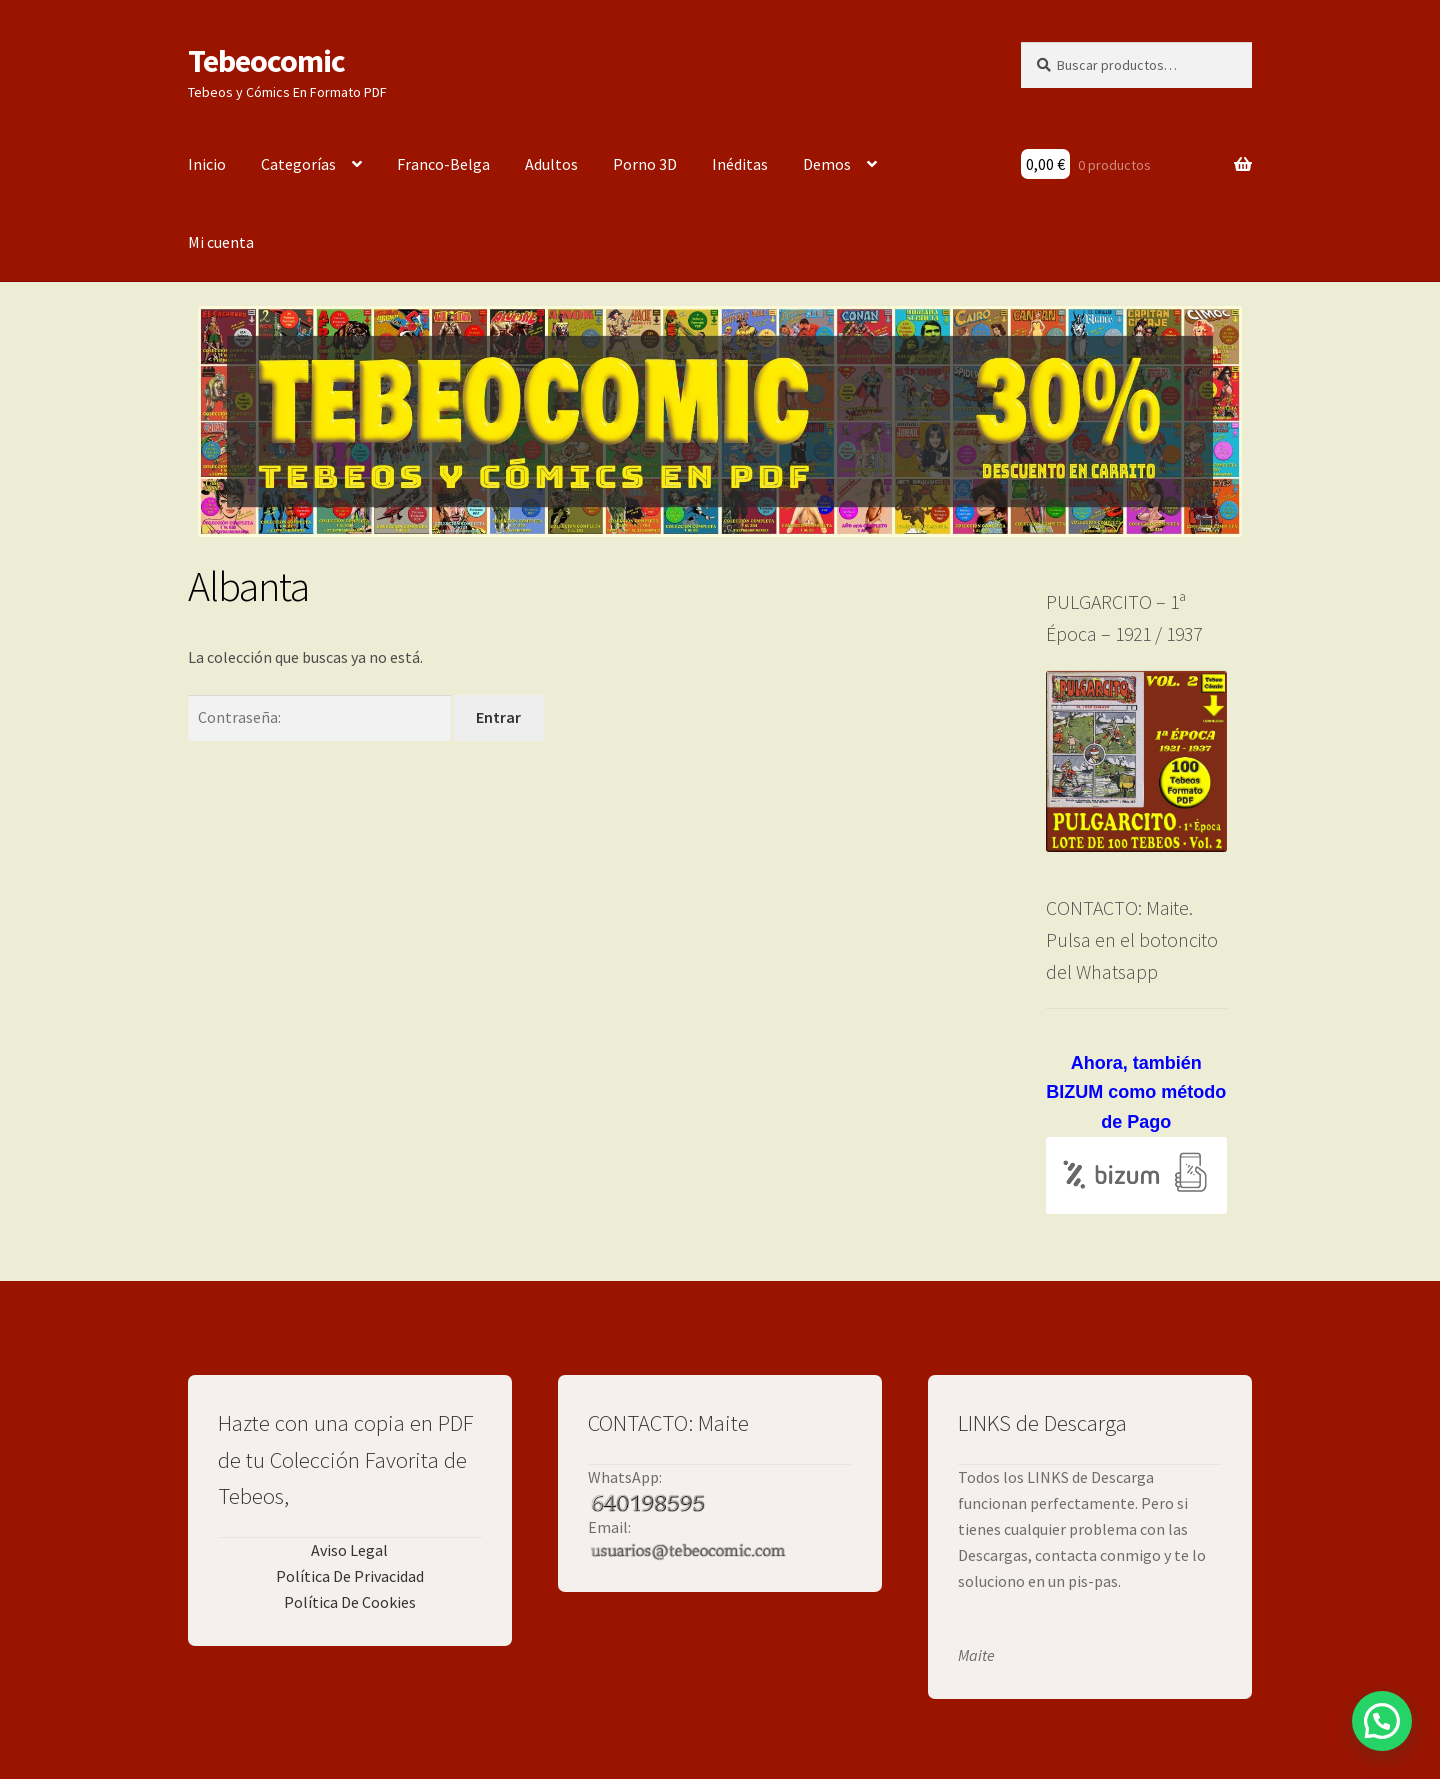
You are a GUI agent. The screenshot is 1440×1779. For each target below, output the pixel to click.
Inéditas (740, 164)
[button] (1382, 1721)
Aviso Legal (349, 1550)
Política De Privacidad (350, 1576)
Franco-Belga (443, 164)
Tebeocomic (266, 61)
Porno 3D (645, 164)
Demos (827, 164)
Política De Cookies (350, 1602)
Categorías (298, 164)
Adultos (551, 164)
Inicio (207, 164)
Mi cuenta (221, 242)
